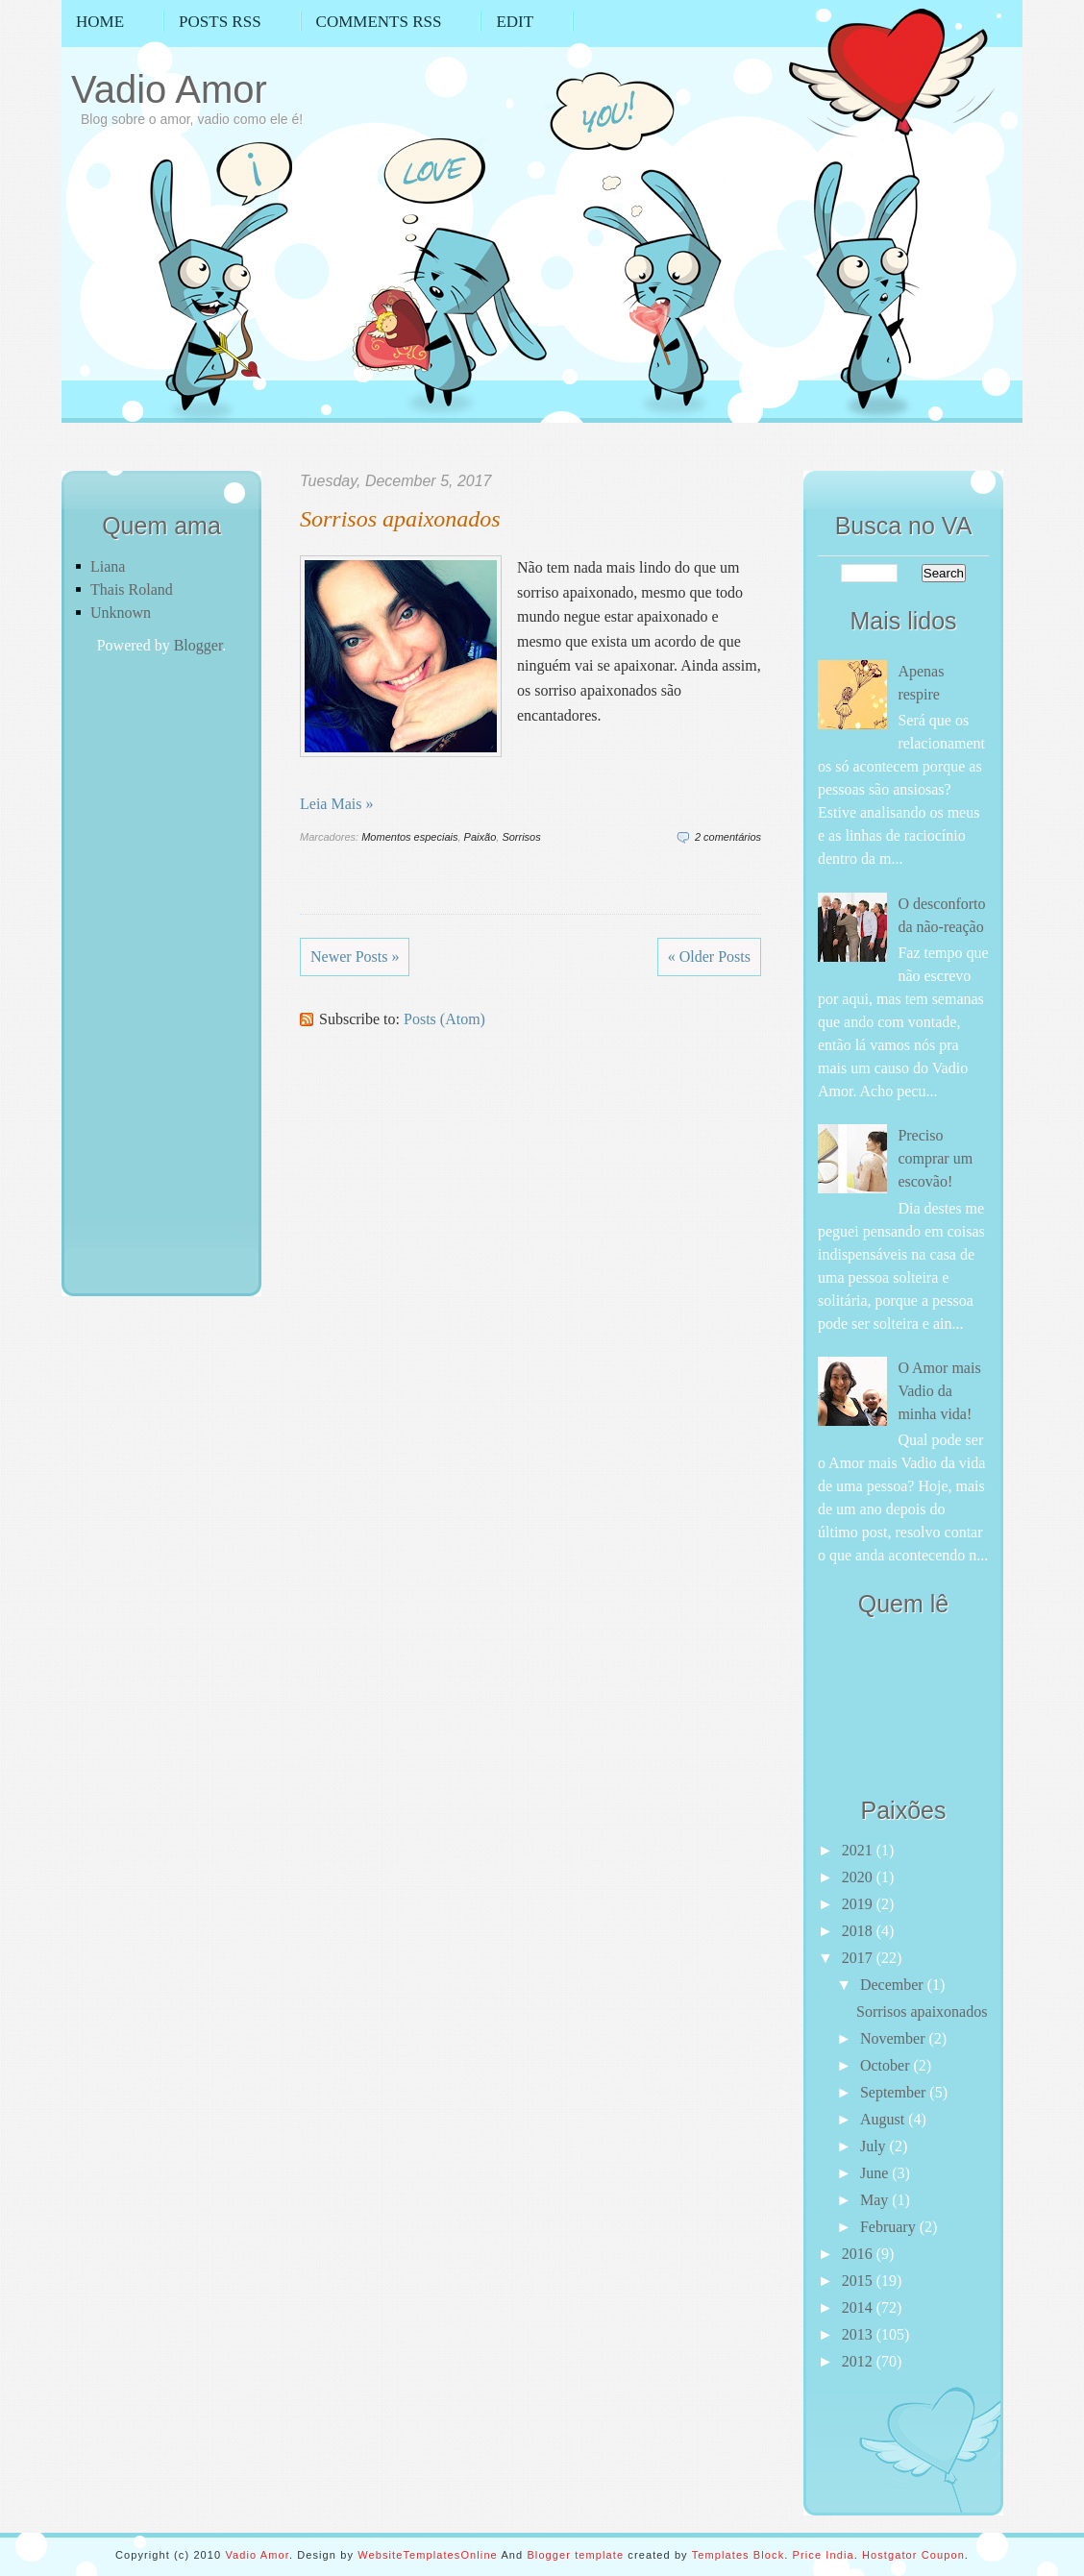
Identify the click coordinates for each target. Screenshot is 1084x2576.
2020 (859, 1877)
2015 (859, 2280)
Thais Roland (131, 589)
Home (100, 21)
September (894, 2092)
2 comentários (728, 837)
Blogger (198, 645)
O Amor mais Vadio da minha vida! (939, 1391)
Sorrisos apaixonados (400, 518)
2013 (859, 2334)
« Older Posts (709, 956)
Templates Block (738, 2555)
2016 (859, 2253)
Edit (514, 21)
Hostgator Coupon (913, 2555)
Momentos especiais (409, 837)
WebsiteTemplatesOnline (427, 2555)
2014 (859, 2307)
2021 (859, 1850)
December (893, 1984)
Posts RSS (220, 21)
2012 (859, 2361)
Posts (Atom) (444, 1019)
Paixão (480, 837)
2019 (859, 1904)
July (875, 2146)
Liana (107, 566)
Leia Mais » (336, 804)
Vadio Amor (169, 89)
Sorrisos (521, 837)
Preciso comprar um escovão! (935, 1158)
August (884, 2119)
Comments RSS (379, 21)
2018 (859, 1931)
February (890, 2227)
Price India (823, 2555)
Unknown (120, 612)
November (894, 2038)
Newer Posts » (354, 956)
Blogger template (575, 2555)
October (887, 2065)
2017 (859, 1958)
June (876, 2173)
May (876, 2200)
